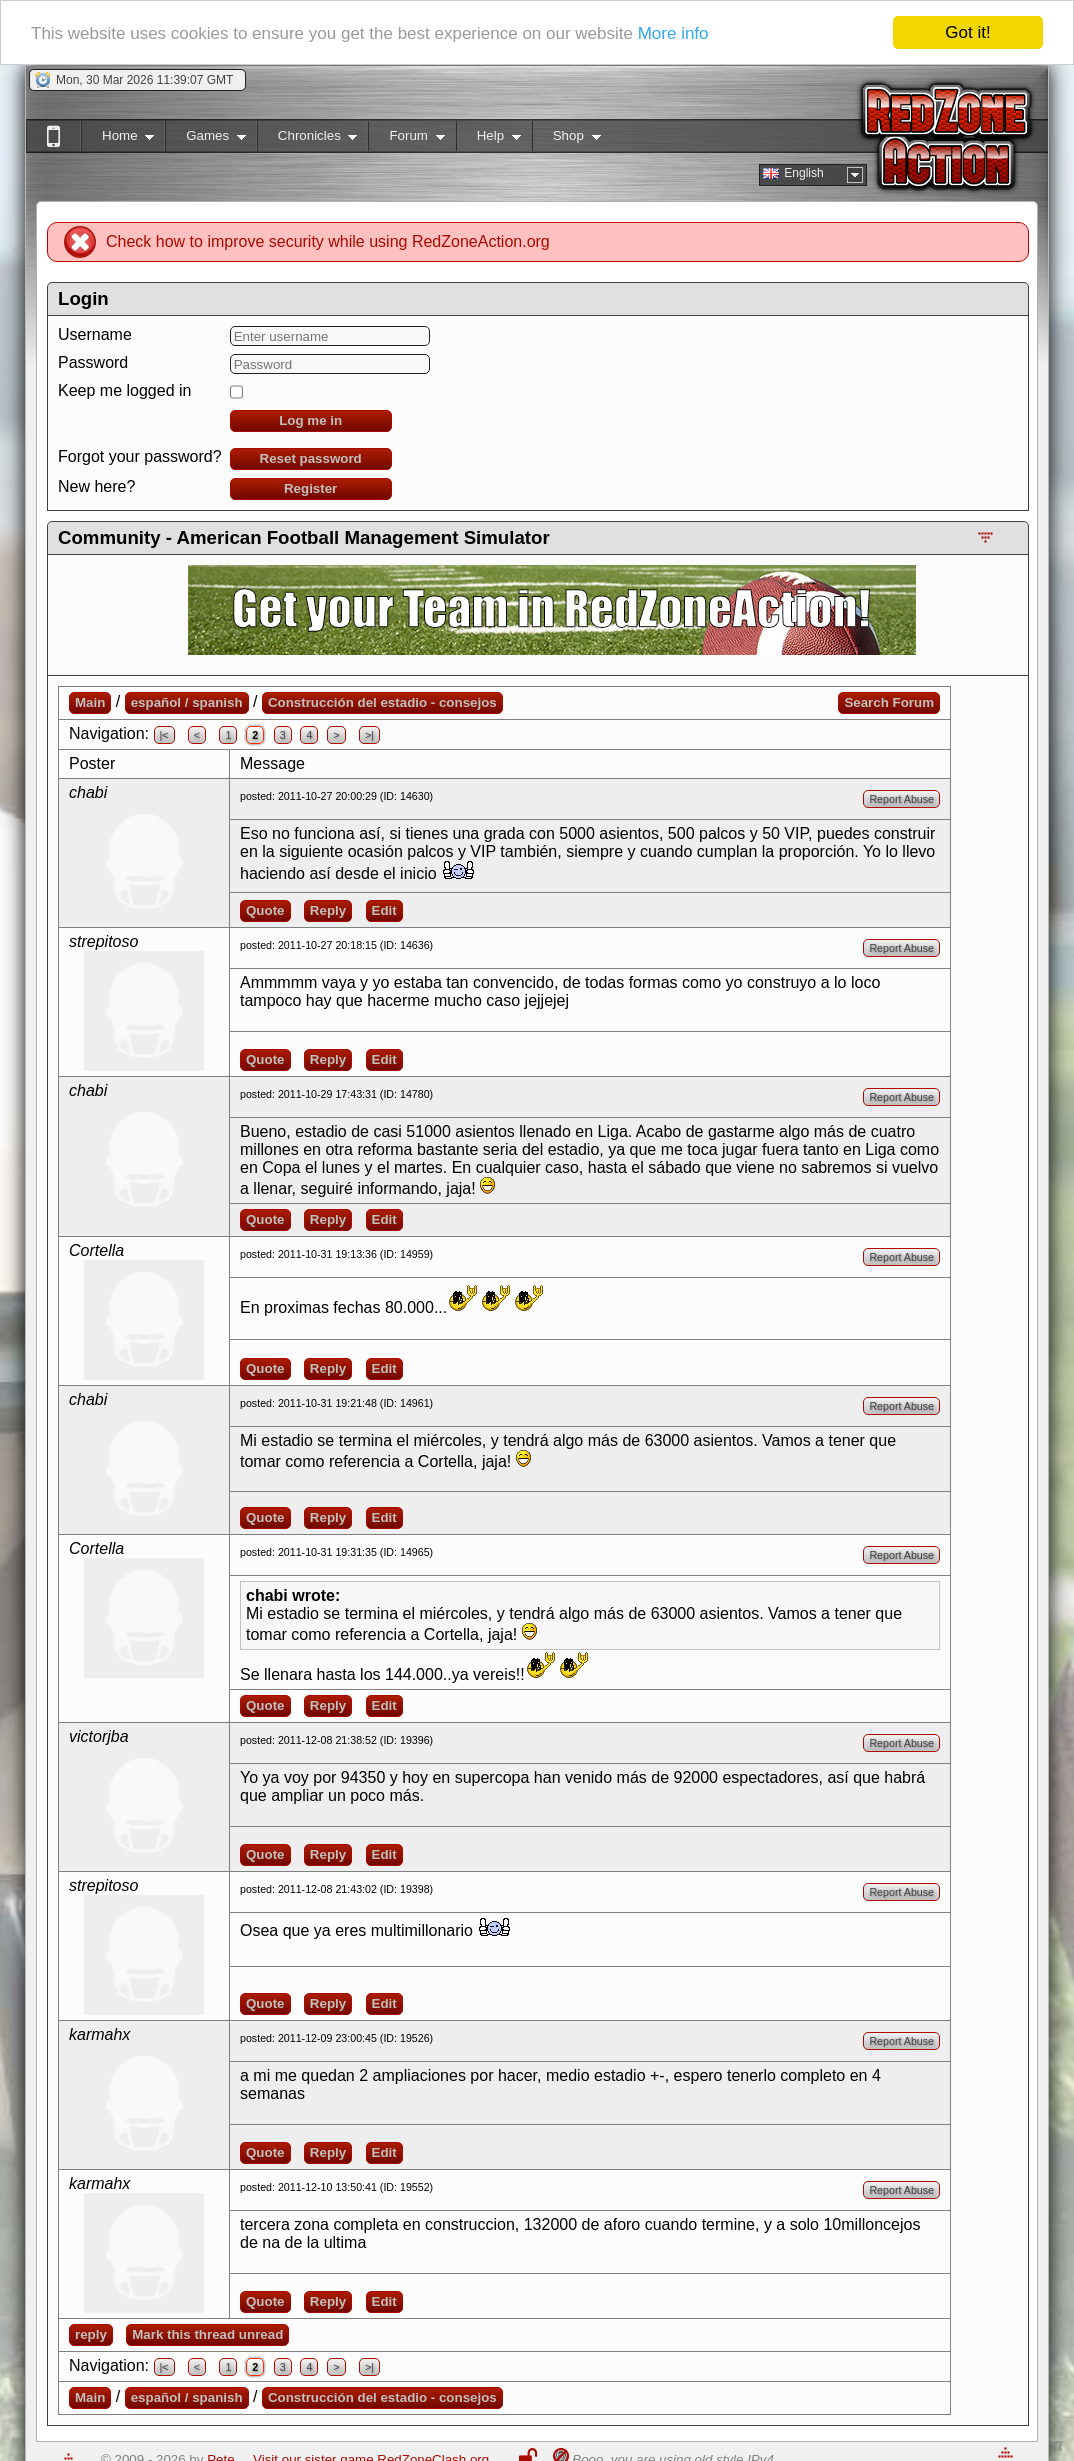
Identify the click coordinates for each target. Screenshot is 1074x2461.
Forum (406, 139)
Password (93, 362)
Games (205, 139)
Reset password (311, 458)
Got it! (967, 32)
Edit (384, 910)
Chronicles (307, 139)
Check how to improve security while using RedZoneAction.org (328, 241)
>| (369, 735)
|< (164, 735)
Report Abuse (901, 799)
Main (90, 702)
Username (95, 334)
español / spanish (187, 702)
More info (673, 33)
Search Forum (889, 702)
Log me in (310, 420)
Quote (265, 910)
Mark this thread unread (207, 2334)
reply (91, 2334)
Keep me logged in (124, 390)
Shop (566, 139)
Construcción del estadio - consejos (382, 702)
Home (117, 139)
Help (488, 139)
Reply (328, 910)
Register (310, 488)
